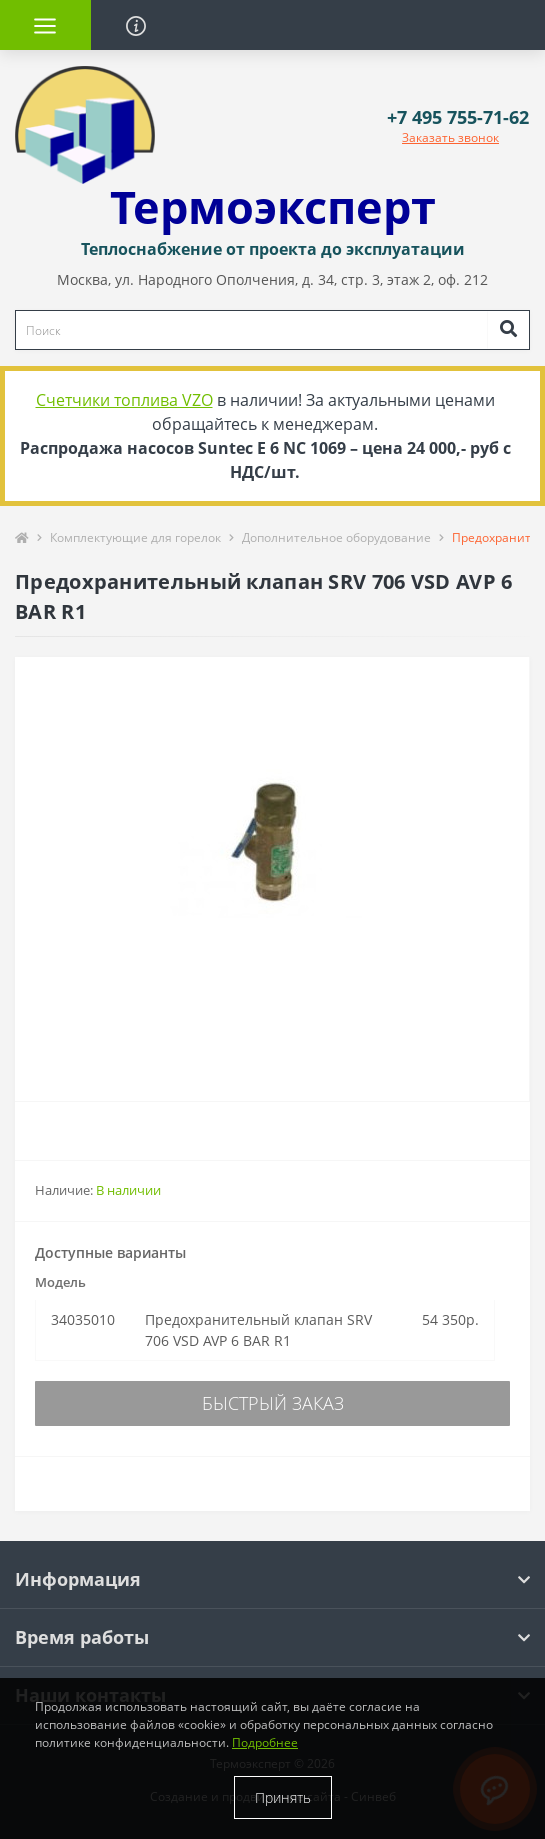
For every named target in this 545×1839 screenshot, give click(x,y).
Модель (60, 1282)
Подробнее (265, 1742)
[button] (458, 117)
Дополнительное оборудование (336, 537)
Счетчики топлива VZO (124, 400)
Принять (283, 1797)
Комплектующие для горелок (135, 537)
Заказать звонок (450, 137)
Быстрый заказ (273, 1403)
